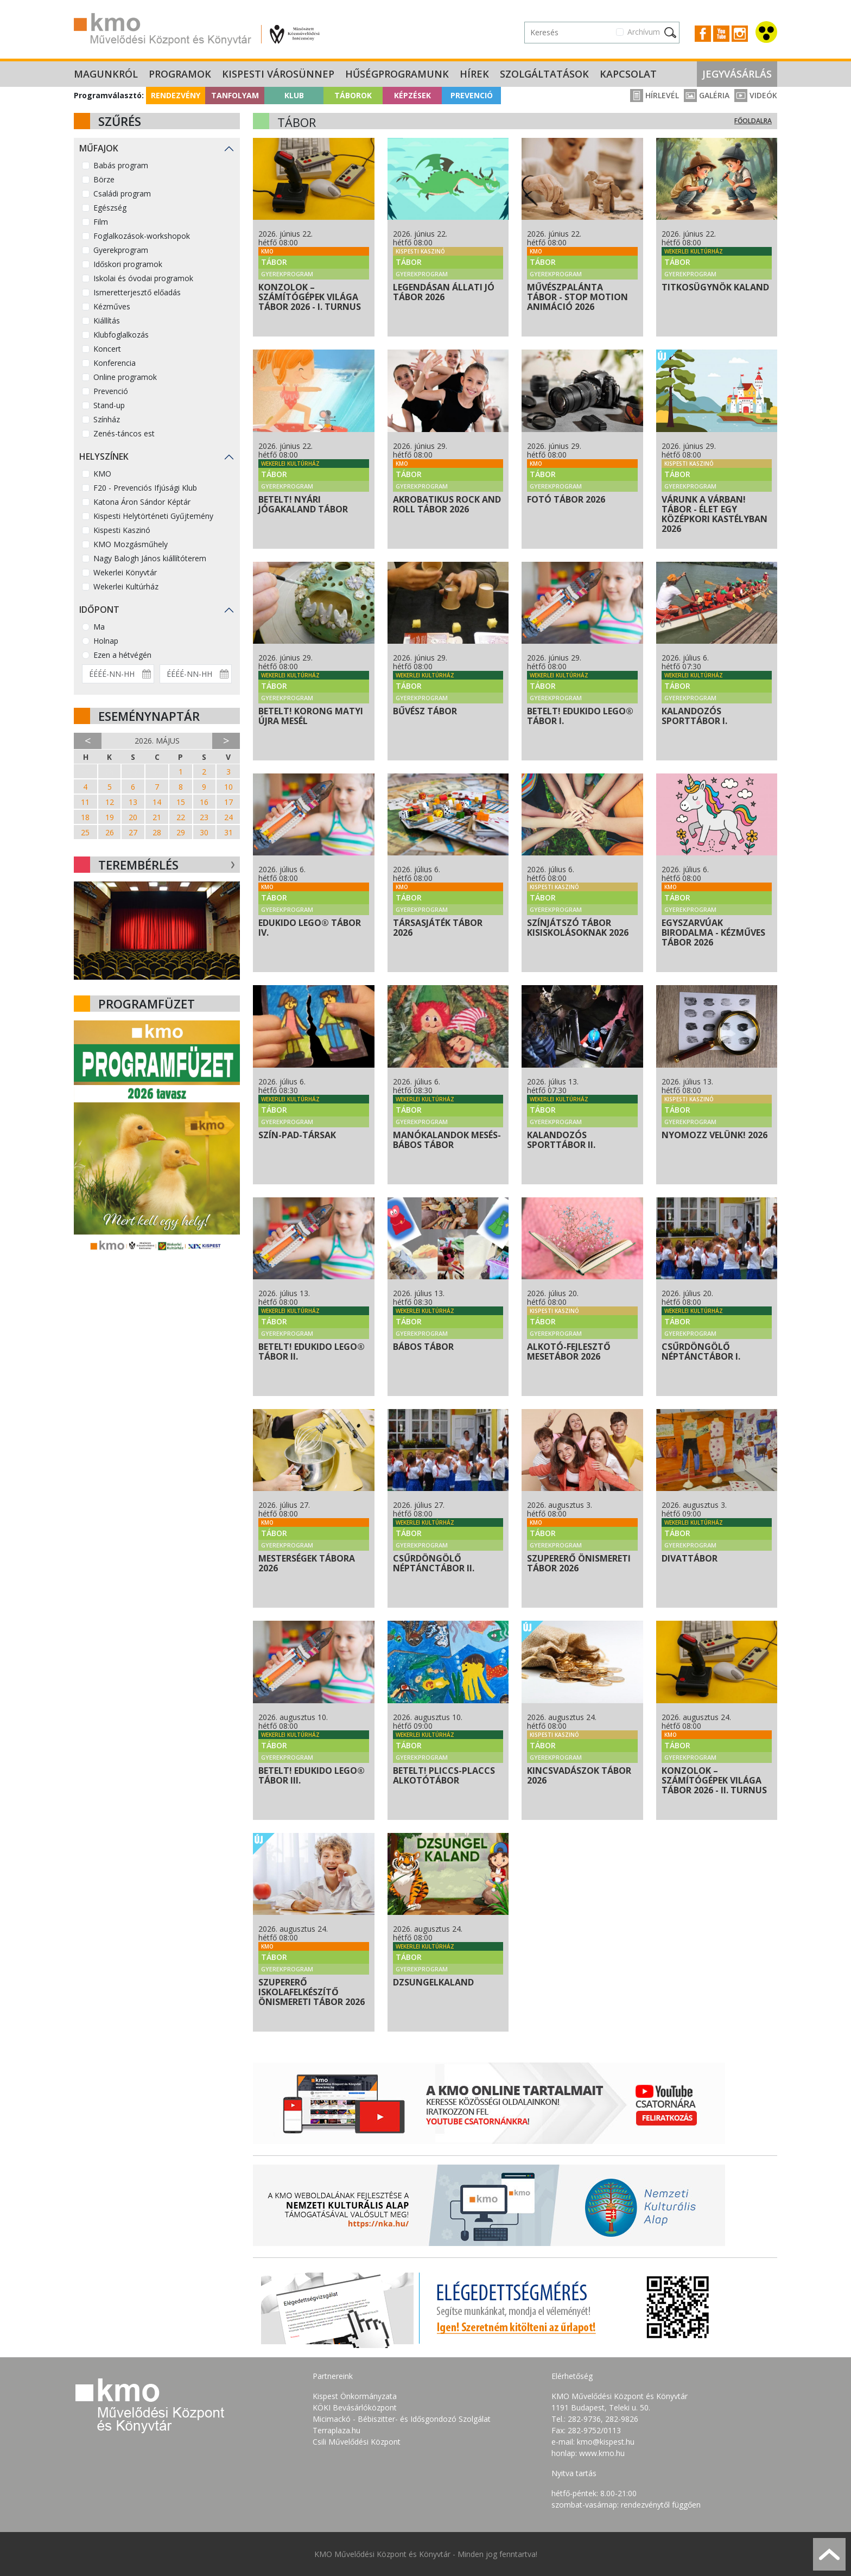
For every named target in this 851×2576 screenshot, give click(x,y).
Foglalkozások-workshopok (141, 236)
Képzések (412, 95)
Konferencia (114, 363)
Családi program (122, 193)
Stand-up (109, 405)
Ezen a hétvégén (122, 655)
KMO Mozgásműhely (130, 544)
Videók (755, 95)
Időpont (99, 610)
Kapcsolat (628, 73)
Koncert (107, 349)
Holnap (105, 641)
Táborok (353, 95)
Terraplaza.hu (336, 2430)
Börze (104, 179)
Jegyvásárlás (737, 73)
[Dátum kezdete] (118, 673)
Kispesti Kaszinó (121, 530)
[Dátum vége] (196, 673)
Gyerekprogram (120, 250)
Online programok (125, 377)
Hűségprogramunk (397, 73)
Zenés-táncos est (124, 433)
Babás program (120, 165)
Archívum (643, 32)
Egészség (109, 207)
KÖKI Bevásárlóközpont (355, 2407)
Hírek (474, 73)
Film (100, 222)
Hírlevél (654, 95)
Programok (180, 73)
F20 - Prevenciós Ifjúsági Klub (145, 488)
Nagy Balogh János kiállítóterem (149, 558)
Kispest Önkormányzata (355, 2396)
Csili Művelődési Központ (357, 2442)
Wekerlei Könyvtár (125, 572)
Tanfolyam (235, 95)
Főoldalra (753, 120)
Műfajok (98, 148)
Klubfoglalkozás (121, 334)
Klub (294, 95)
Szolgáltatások (544, 73)
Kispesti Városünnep (278, 73)
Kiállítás (106, 320)
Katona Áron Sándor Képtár (141, 502)
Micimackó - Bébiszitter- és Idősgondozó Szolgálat (402, 2419)
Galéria (706, 95)
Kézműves (111, 306)
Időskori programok (127, 264)
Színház (106, 419)
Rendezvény (175, 95)
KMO (102, 473)
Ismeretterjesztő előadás (137, 292)
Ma (99, 626)
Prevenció (471, 95)
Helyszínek (104, 456)
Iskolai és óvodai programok (143, 278)
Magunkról (106, 73)
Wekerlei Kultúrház (125, 586)
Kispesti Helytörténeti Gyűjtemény (153, 516)
